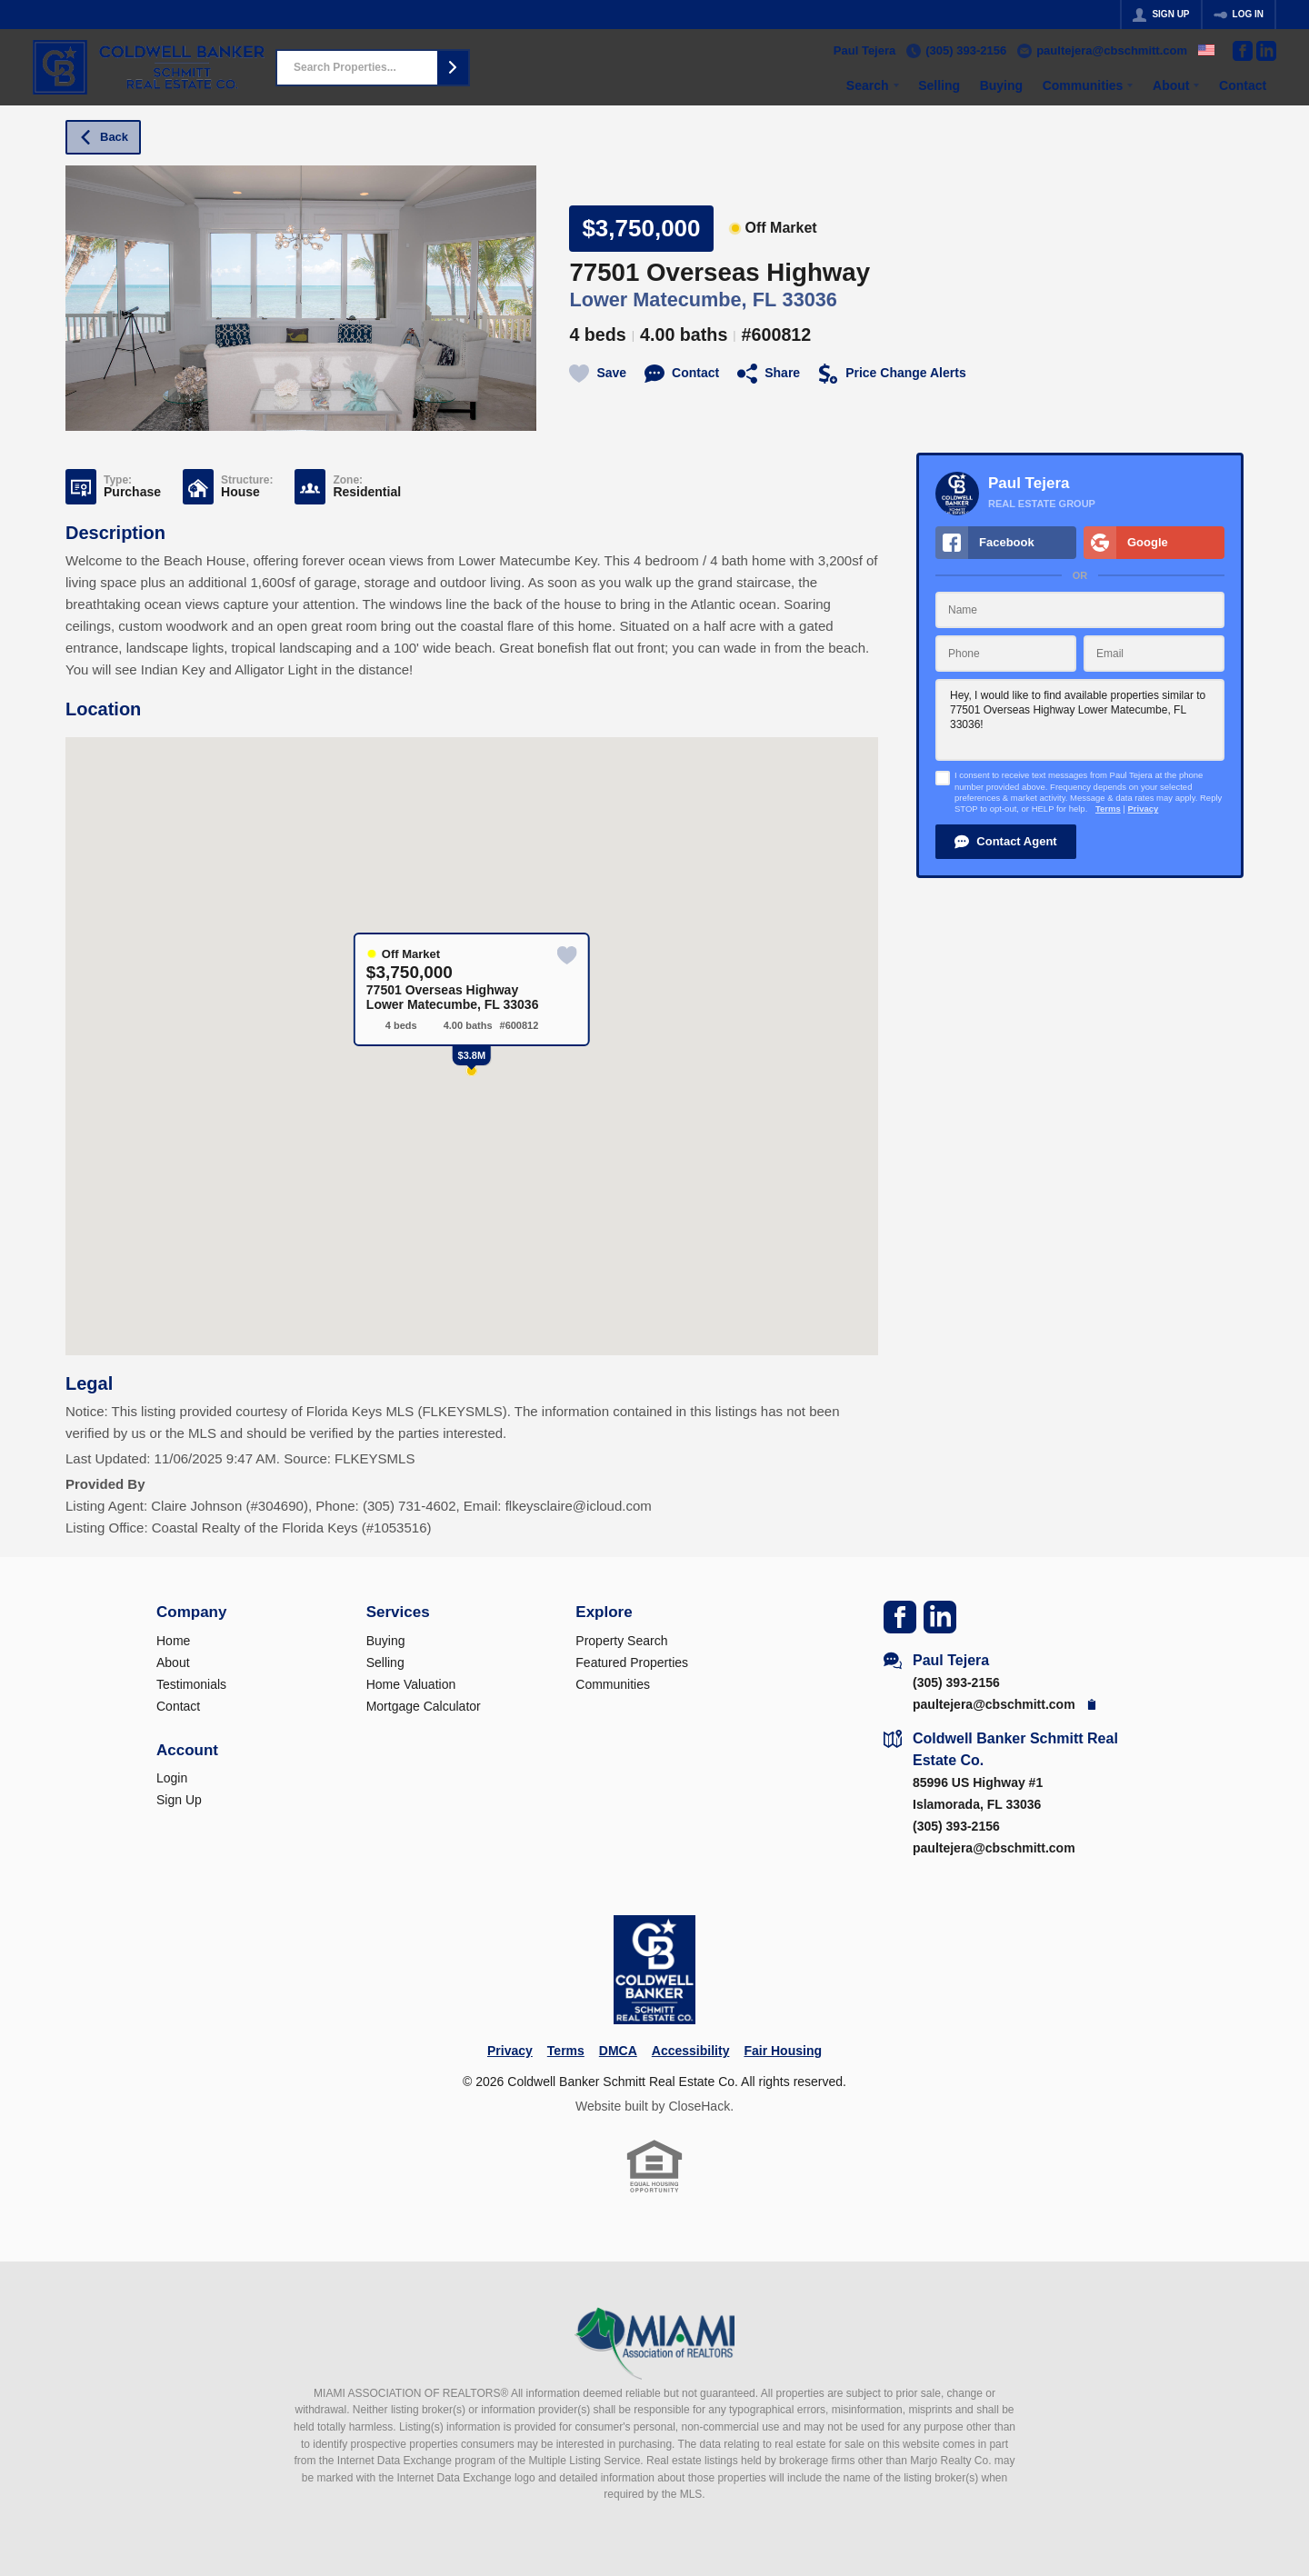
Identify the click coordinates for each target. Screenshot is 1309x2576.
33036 (810, 299)
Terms (1108, 809)
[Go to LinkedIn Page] (1266, 51)
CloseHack (699, 2106)
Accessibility (691, 2050)
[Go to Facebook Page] (1243, 51)
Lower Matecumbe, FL (672, 299)
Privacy (1142, 809)
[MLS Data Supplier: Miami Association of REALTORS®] (655, 2343)
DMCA (618, 2050)
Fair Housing (783, 2050)
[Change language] (1206, 50)
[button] (452, 68)
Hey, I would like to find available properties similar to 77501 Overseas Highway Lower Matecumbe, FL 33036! (1079, 720)
